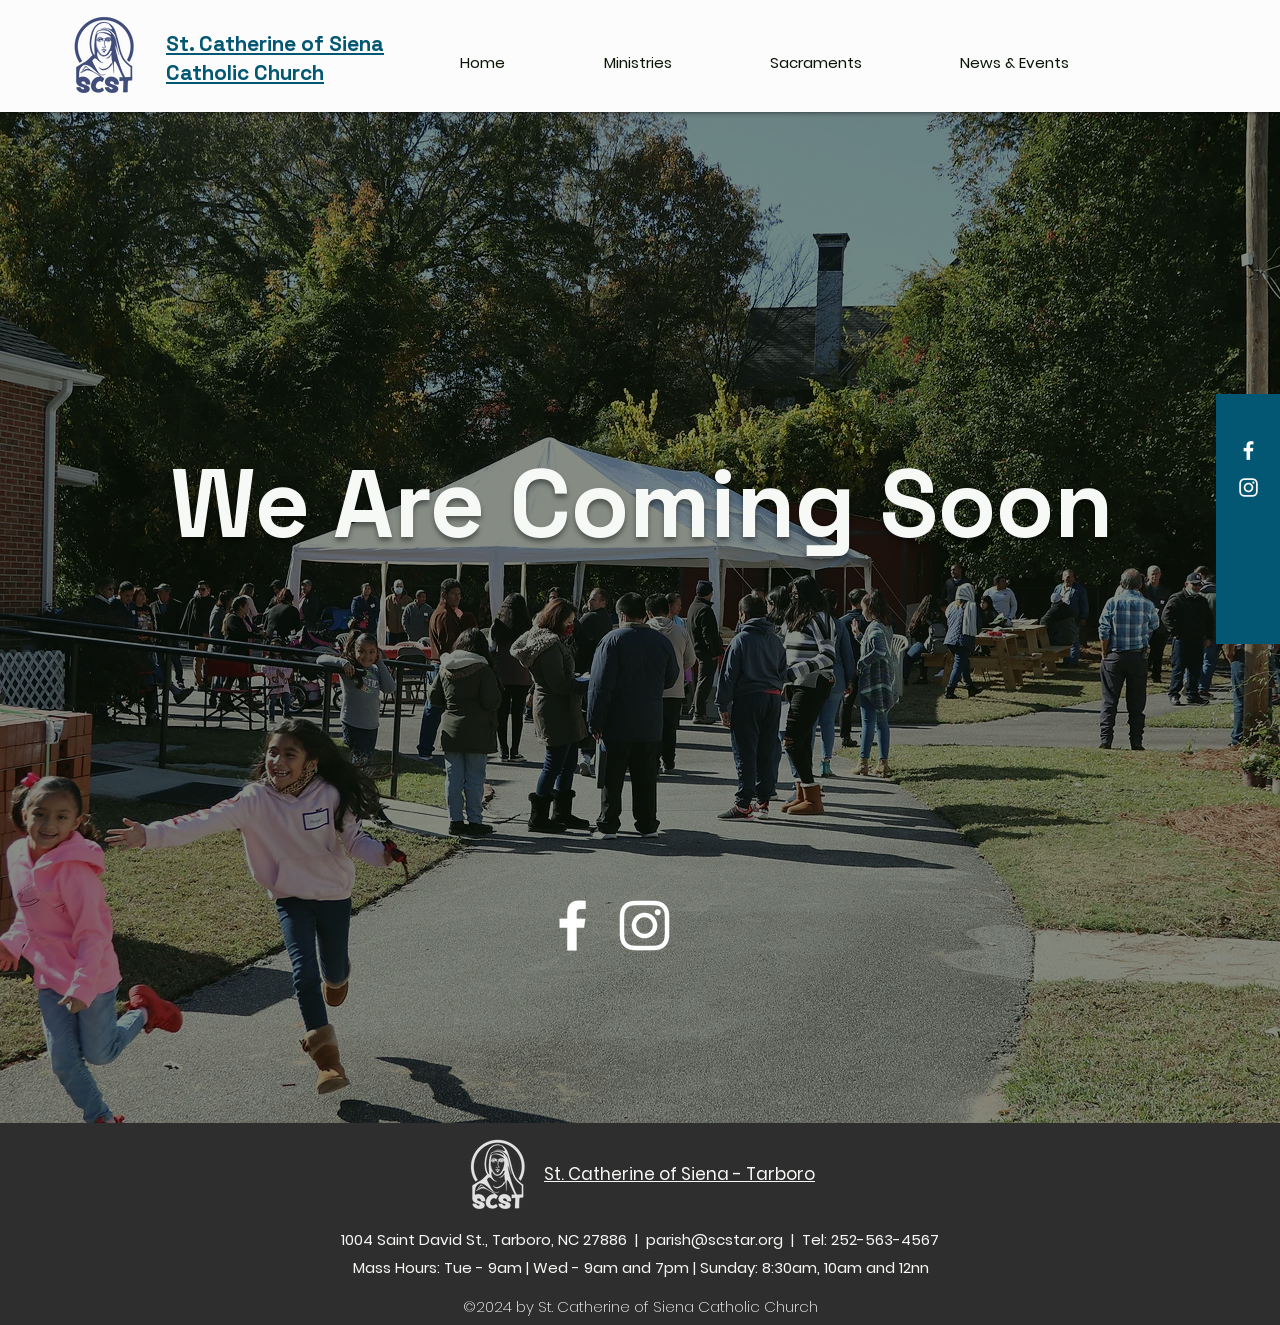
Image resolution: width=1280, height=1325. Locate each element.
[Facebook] (1248, 450)
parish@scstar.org (714, 1239)
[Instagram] (1248, 487)
